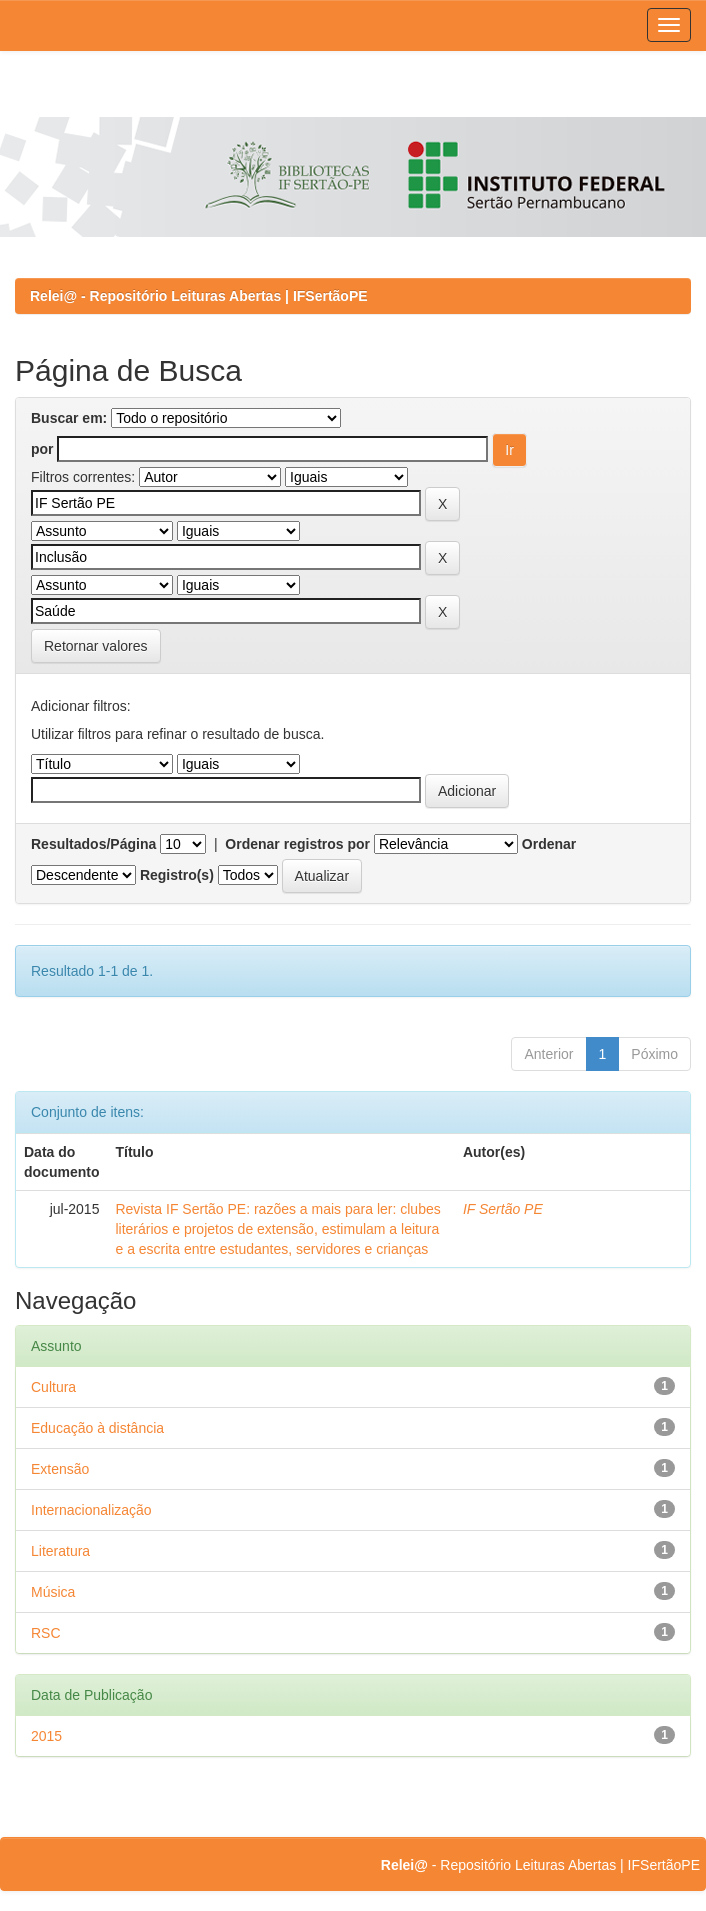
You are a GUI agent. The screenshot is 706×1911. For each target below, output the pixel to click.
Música (53, 1592)
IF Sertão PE (503, 1209)
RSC (46, 1633)
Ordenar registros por (297, 844)
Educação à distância (97, 1428)
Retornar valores (96, 646)
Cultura (53, 1387)
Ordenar (549, 844)
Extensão (60, 1469)
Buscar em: (69, 418)
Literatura (60, 1551)
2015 (46, 1736)
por (42, 449)
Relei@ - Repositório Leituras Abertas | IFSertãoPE (199, 296)
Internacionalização (91, 1510)
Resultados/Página (93, 844)
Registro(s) (177, 875)
